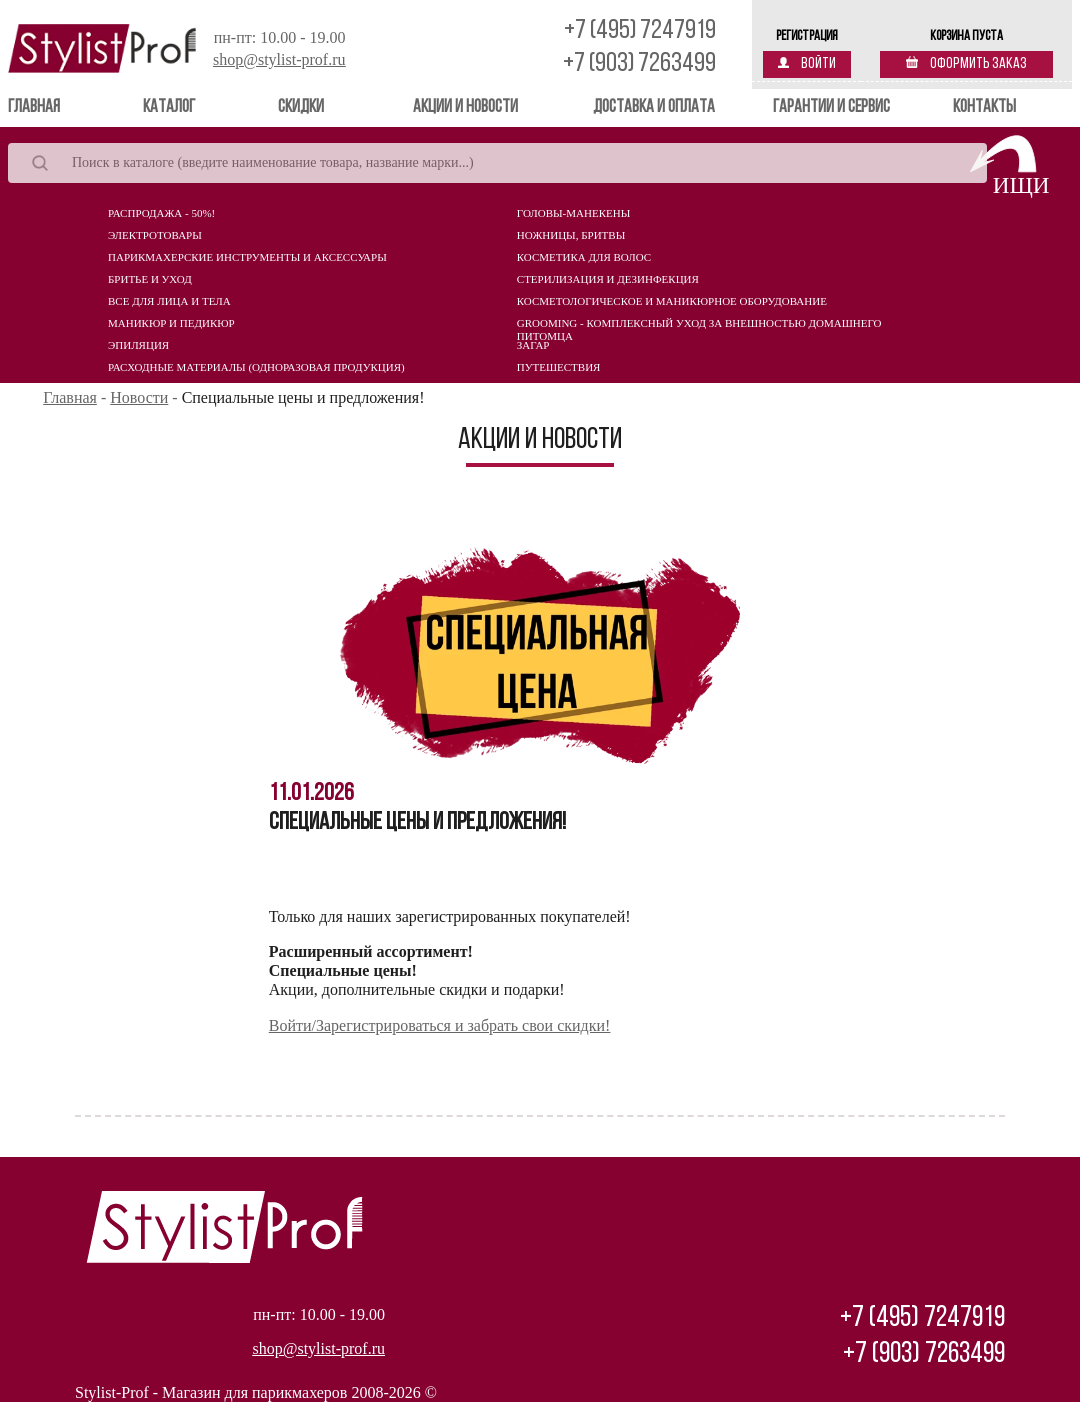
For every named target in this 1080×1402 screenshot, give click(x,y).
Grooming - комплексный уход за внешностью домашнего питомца (699, 328)
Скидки (301, 107)
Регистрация (807, 36)
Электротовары (155, 235)
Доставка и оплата (654, 107)
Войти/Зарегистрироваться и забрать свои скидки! (440, 1025)
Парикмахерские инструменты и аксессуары (247, 257)
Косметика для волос (584, 257)
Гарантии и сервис (831, 107)
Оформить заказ (966, 64)
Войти (807, 64)
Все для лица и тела (169, 301)
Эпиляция (138, 345)
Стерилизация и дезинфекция (608, 279)
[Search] (497, 163)
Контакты (984, 107)
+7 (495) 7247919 (640, 31)
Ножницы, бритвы (571, 235)
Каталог (169, 107)
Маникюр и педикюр (171, 323)
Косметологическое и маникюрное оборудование (672, 301)
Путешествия (559, 367)
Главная (62, 106)
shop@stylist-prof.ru (279, 59)
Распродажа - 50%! (161, 213)
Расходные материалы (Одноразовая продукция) (256, 367)
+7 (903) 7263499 (639, 64)
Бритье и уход (150, 279)
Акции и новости (465, 107)
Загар (533, 345)
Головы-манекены (573, 213)
